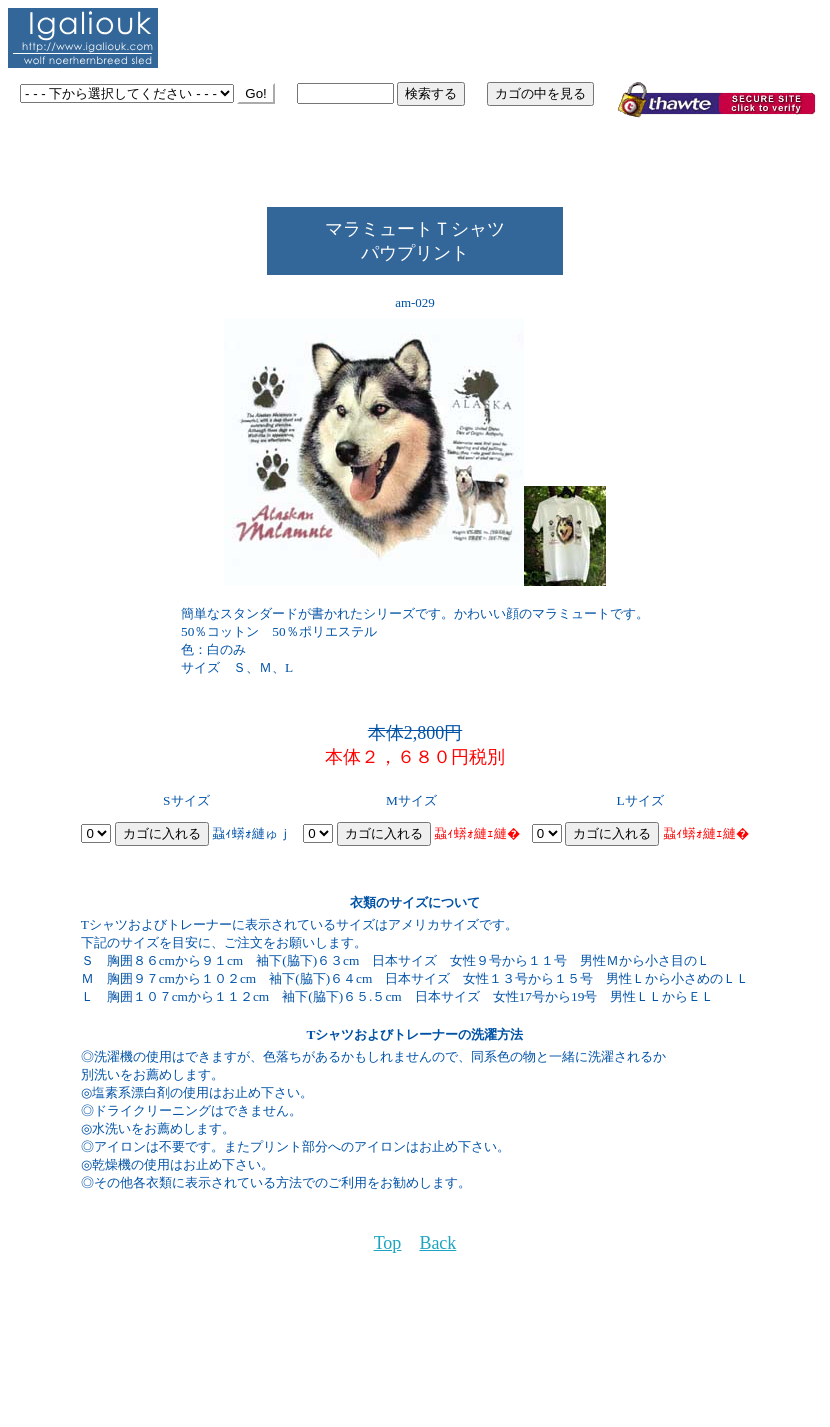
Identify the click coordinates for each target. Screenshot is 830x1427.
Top (388, 1243)
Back (437, 1243)
